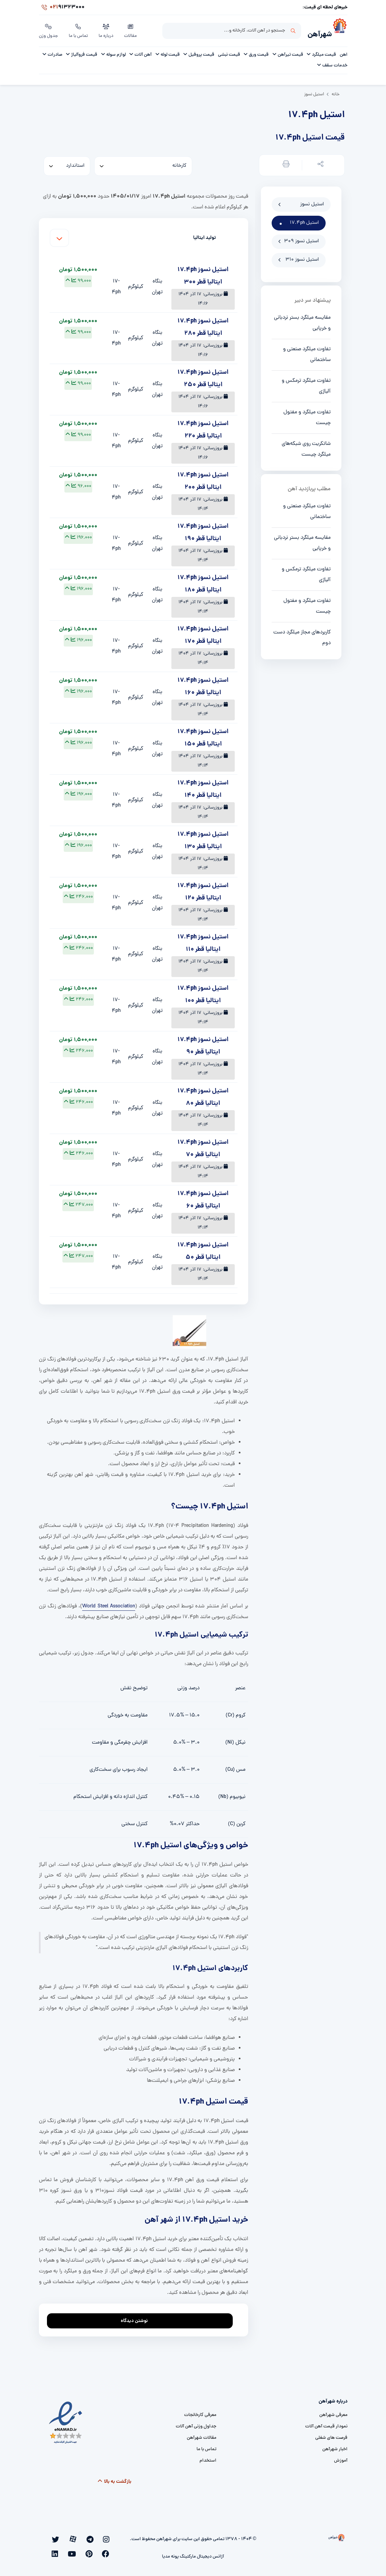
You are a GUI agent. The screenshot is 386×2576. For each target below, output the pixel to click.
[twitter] (81, 2537)
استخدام (208, 2458)
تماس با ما (79, 29)
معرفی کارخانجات (200, 2412)
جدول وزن (49, 29)
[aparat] (90, 2537)
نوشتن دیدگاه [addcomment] (137, 2316)
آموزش (340, 2458)
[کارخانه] (143, 163)
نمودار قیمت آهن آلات (326, 2424)
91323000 (62, 8)
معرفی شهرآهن (333, 2412)
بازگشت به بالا (114, 2479)
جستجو (293, 30)
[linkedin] (109, 2547)
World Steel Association (108, 1604)
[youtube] (53, 2537)
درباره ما (107, 29)
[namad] (66, 2420)
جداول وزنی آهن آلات (196, 2424)
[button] (319, 163)
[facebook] (71, 2537)
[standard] (67, 163)
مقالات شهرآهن (201, 2435)
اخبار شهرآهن (334, 2447)
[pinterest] (62, 2537)
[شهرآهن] (339, 30)
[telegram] (100, 2537)
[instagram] (109, 2537)
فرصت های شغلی (331, 2435)
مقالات (132, 29)
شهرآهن (316, 32)
